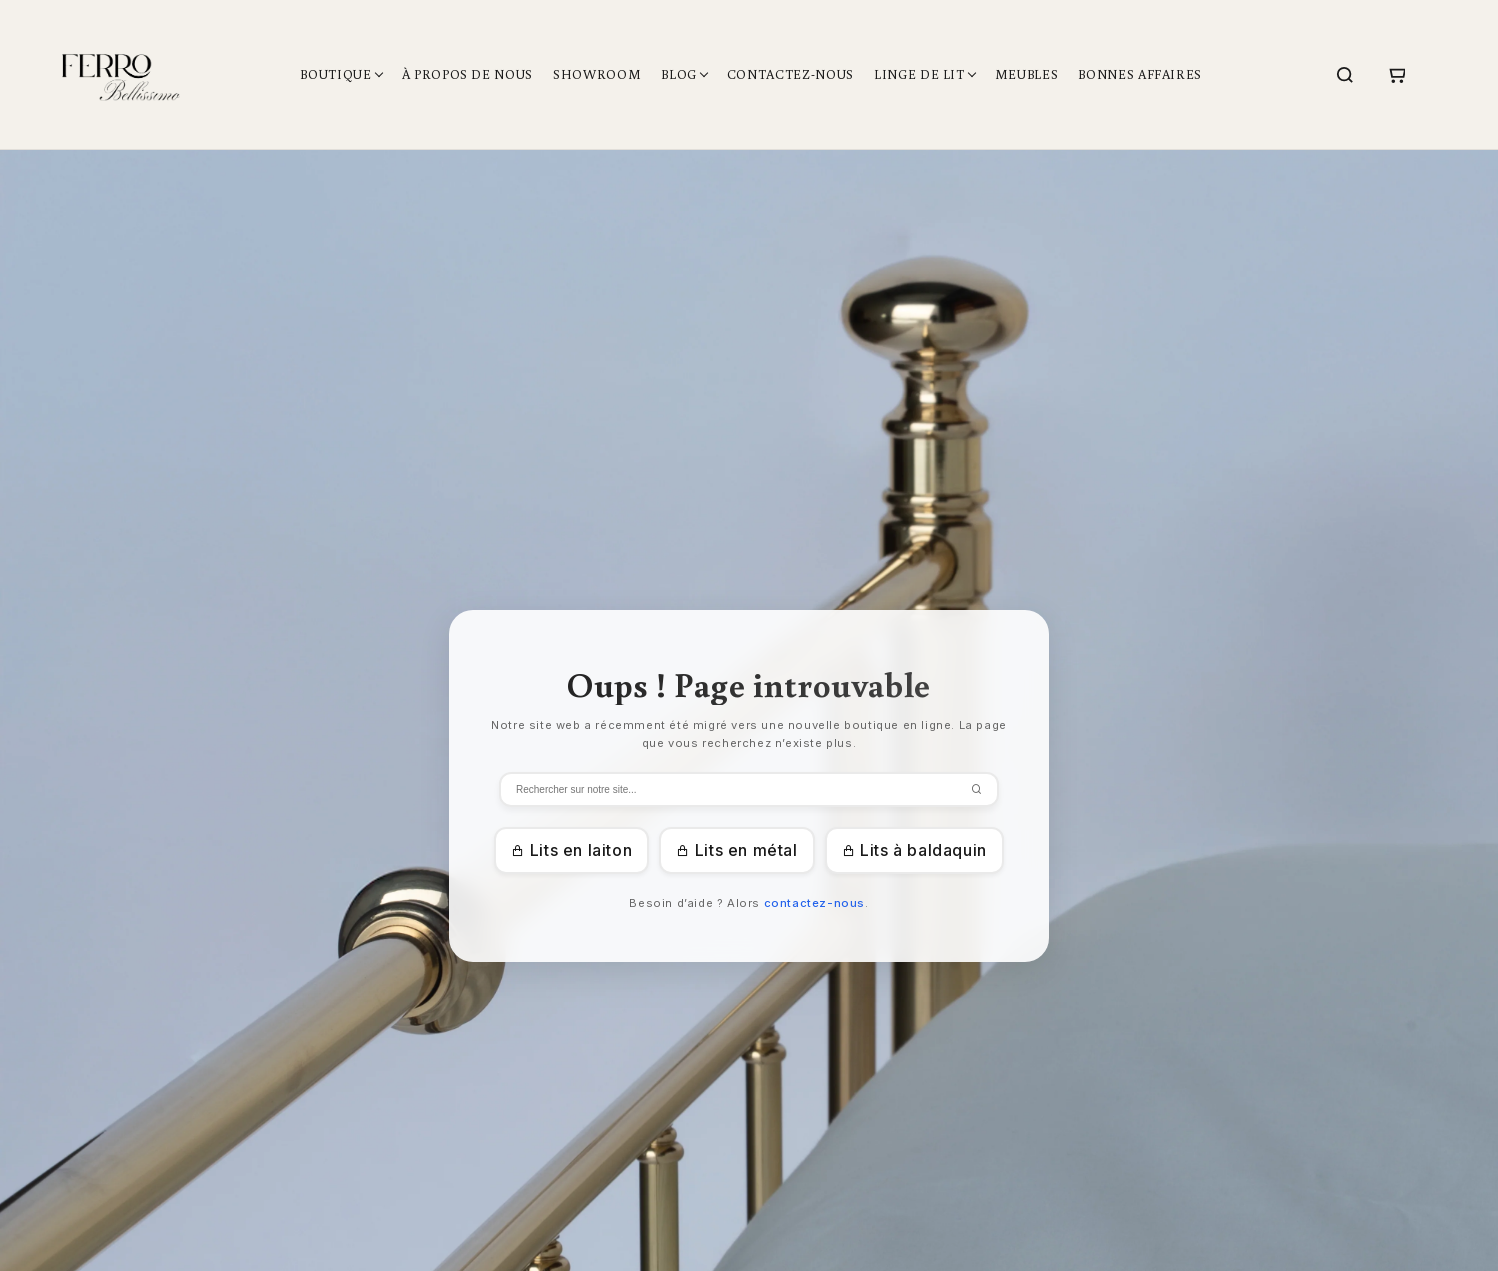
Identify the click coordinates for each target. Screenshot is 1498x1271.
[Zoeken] (749, 789)
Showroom (597, 74)
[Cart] (1396, 75)
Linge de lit (919, 74)
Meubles (1027, 74)
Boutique (335, 74)
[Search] (1345, 75)
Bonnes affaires (1140, 74)
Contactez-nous (790, 74)
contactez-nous (814, 903)
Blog (679, 74)
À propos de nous (467, 74)
